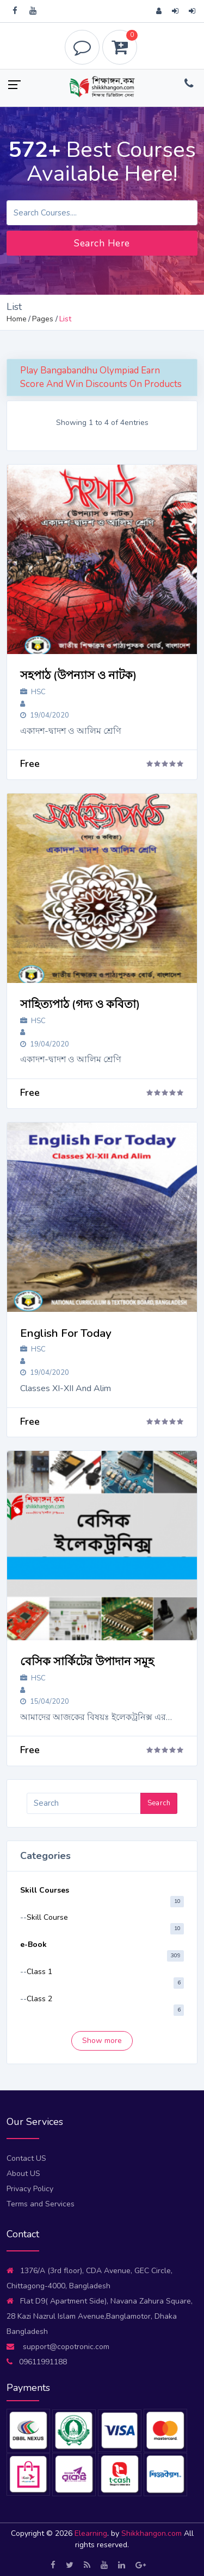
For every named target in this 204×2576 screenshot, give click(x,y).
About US (23, 2173)
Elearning (91, 2533)
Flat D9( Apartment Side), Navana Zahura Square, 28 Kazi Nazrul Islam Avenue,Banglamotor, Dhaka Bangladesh (100, 2316)
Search (158, 1803)
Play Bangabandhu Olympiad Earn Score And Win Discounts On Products (101, 377)
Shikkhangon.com (152, 2533)
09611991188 (37, 2362)
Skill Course (47, 1917)
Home (17, 319)
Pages (42, 319)
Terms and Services (41, 2204)
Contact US (26, 2158)
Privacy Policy (30, 2189)
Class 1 (39, 1971)
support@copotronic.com (58, 2347)
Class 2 (39, 1999)
